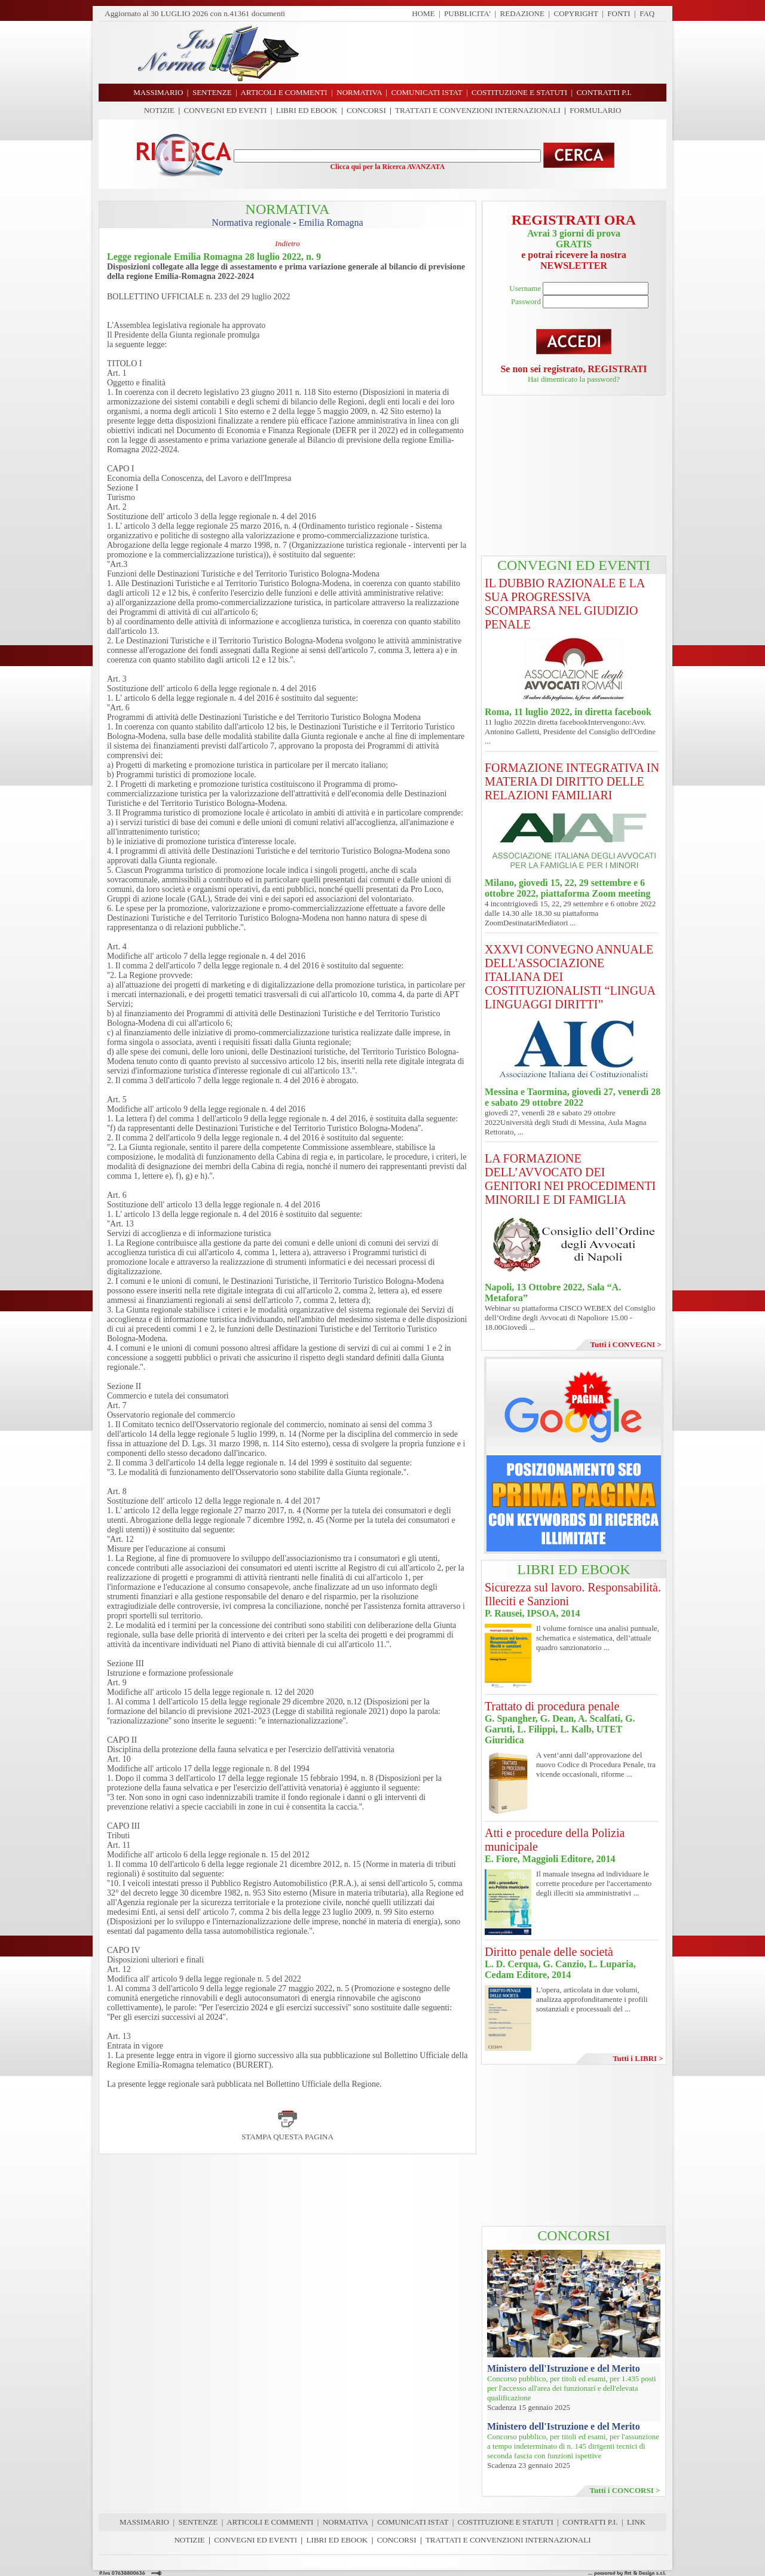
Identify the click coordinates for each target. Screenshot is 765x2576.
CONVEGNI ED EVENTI (225, 110)
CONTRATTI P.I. (589, 2521)
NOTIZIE (159, 110)
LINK (636, 2521)
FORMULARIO (595, 110)
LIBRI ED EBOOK (307, 110)
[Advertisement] (487, 52)
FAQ (646, 13)
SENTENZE (198, 2521)
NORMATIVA (345, 2521)
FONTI (618, 13)
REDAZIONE (522, 13)
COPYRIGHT (576, 13)
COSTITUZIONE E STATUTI (505, 2521)
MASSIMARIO (144, 2521)
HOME (423, 13)
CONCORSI (366, 110)
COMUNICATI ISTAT (412, 2521)
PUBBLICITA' (467, 13)
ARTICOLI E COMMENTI (270, 2521)
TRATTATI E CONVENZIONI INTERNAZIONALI (478, 110)
